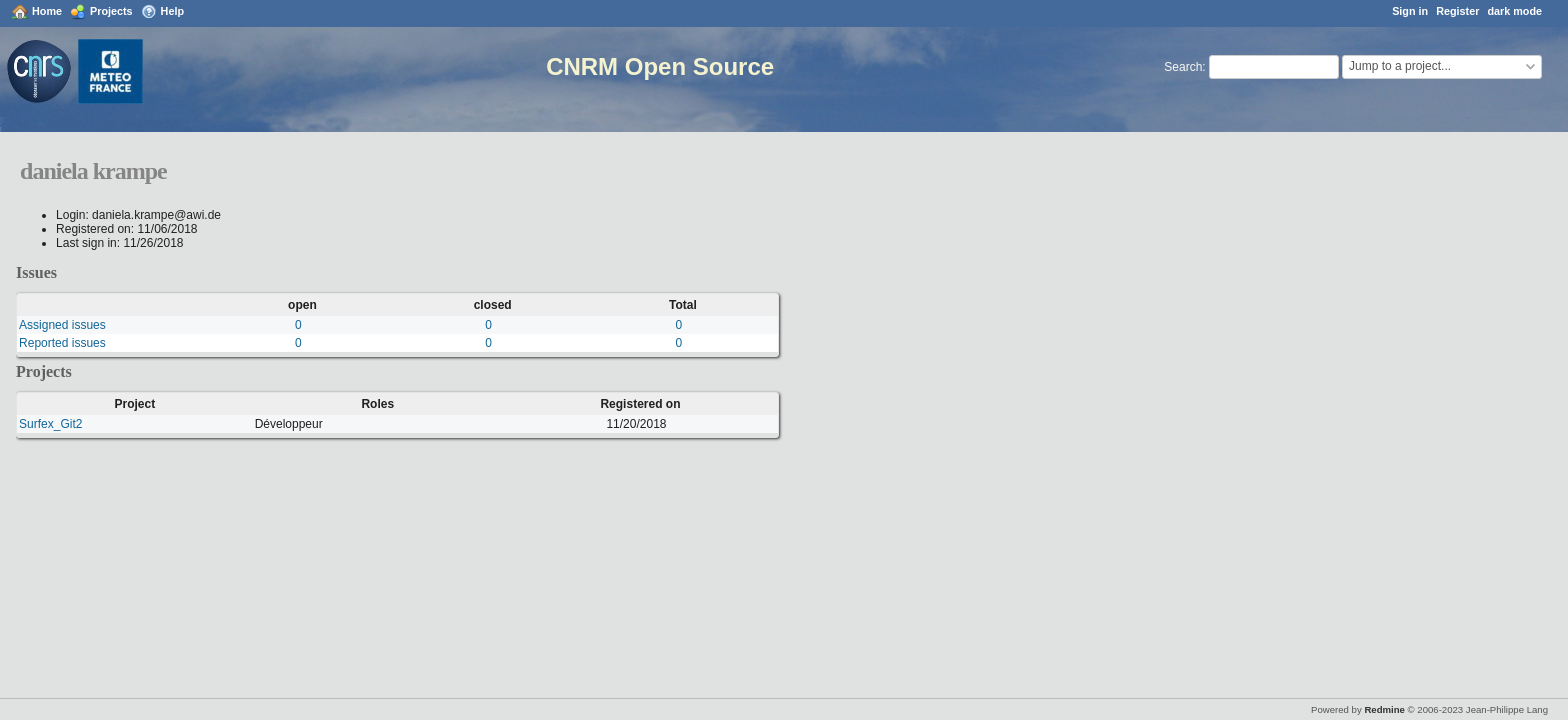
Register (1457, 11)
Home (47, 11)
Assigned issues (62, 325)
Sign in (1410, 11)
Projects (111, 11)
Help (172, 11)
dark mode (1514, 11)
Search (1183, 67)
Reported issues (62, 343)
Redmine (1384, 709)
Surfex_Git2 (50, 424)
